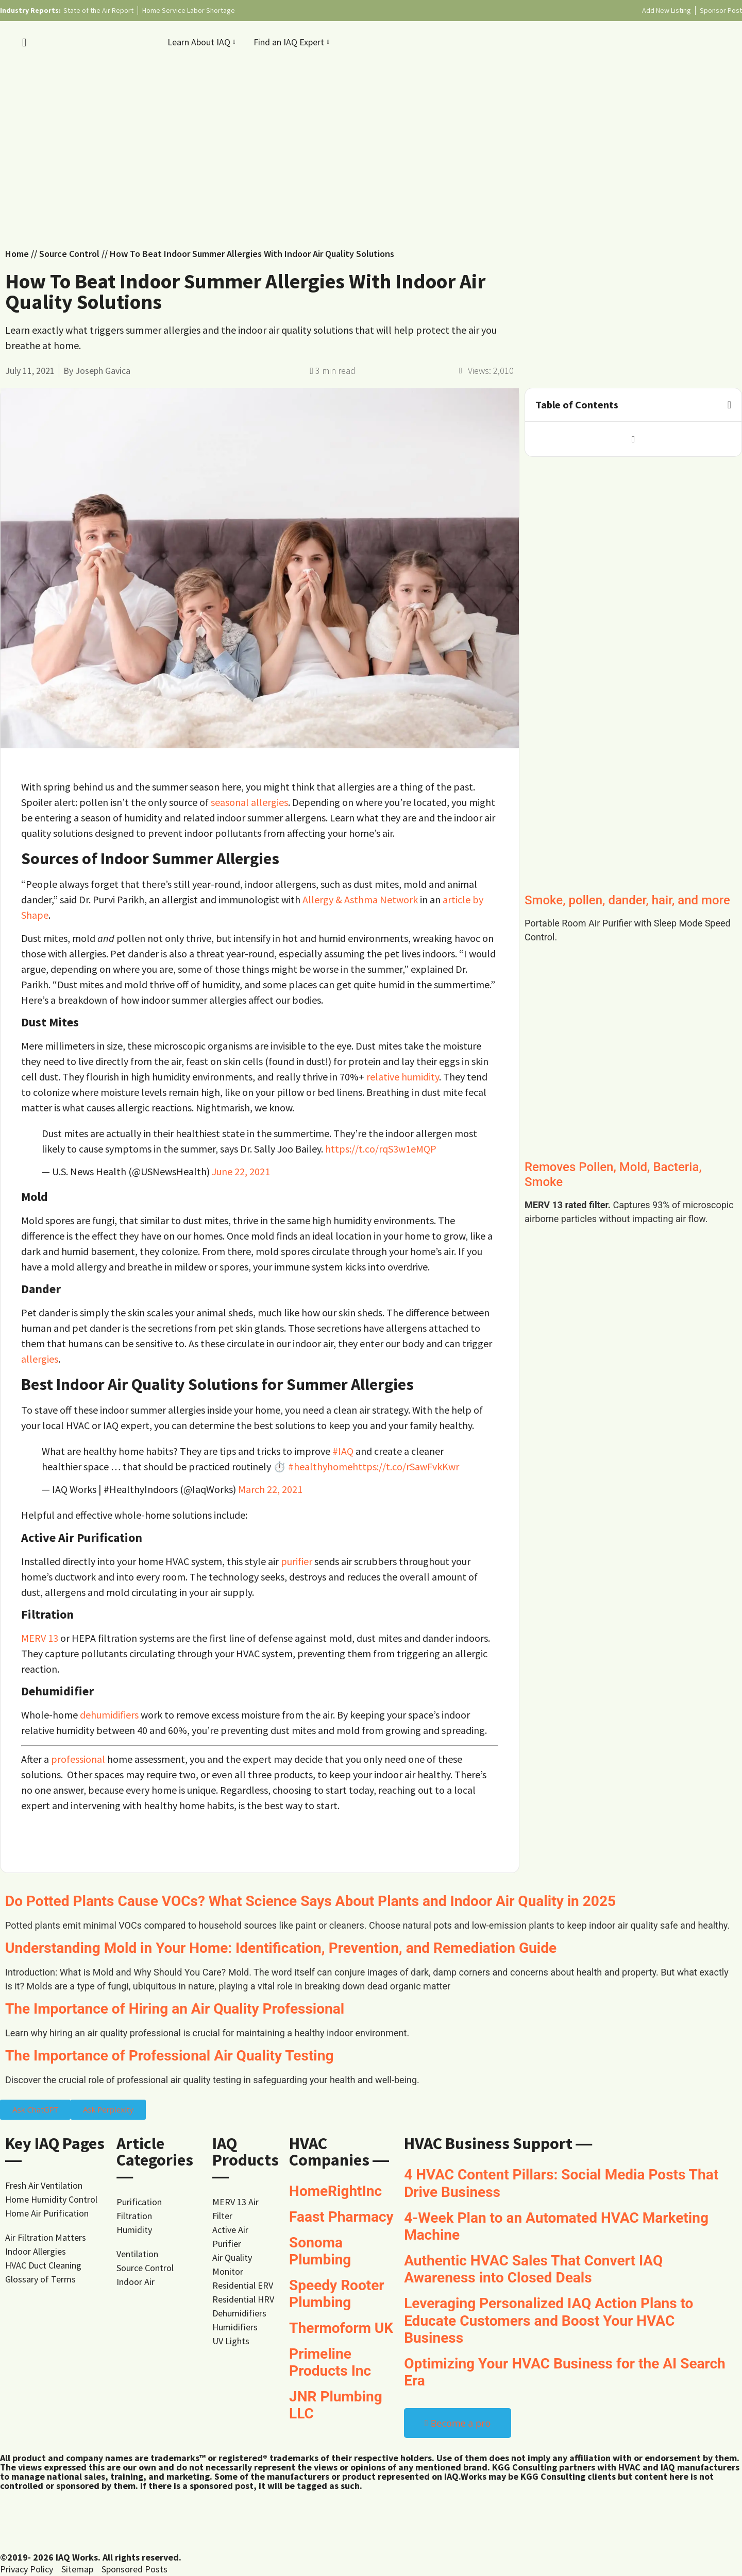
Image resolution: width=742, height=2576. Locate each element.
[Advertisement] (371, 149)
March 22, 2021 (270, 1489)
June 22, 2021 (241, 1171)
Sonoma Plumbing (320, 2251)
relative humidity (402, 1076)
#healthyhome (320, 1466)
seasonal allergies (249, 802)
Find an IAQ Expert (293, 42)
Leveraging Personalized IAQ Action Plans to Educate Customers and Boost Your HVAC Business (548, 2320)
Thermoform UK (341, 2328)
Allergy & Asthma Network (360, 899)
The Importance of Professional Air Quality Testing (169, 2055)
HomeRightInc (335, 2191)
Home (17, 254)
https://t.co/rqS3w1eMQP (380, 1148)
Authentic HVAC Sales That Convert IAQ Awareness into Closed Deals (533, 2269)
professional (78, 1759)
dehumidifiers (109, 1714)
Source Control (69, 254)
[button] (729, 405)
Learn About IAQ (202, 42)
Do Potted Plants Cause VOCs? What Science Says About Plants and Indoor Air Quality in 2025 (310, 1901)
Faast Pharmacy (341, 2216)
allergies (39, 1358)
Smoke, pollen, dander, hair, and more (627, 900)
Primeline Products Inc (330, 2362)
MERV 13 (39, 1638)
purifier (296, 1561)
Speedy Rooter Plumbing (336, 2294)
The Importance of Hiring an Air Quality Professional (174, 2008)
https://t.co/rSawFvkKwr (405, 1466)
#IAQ (342, 1451)
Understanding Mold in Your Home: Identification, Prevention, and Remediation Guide (280, 1947)
